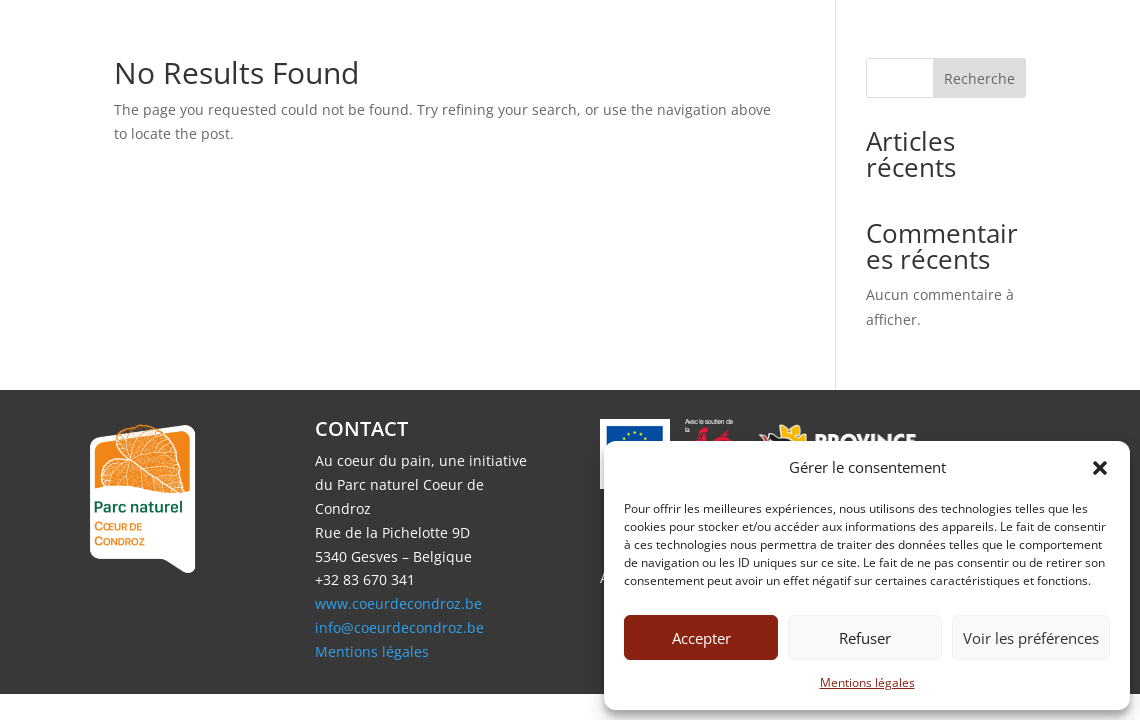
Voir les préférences (1031, 638)
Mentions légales (867, 682)
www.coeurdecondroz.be (398, 603)
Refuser (865, 638)
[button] (1100, 468)
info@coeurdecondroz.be (399, 627)
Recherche (979, 78)
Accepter (701, 638)
